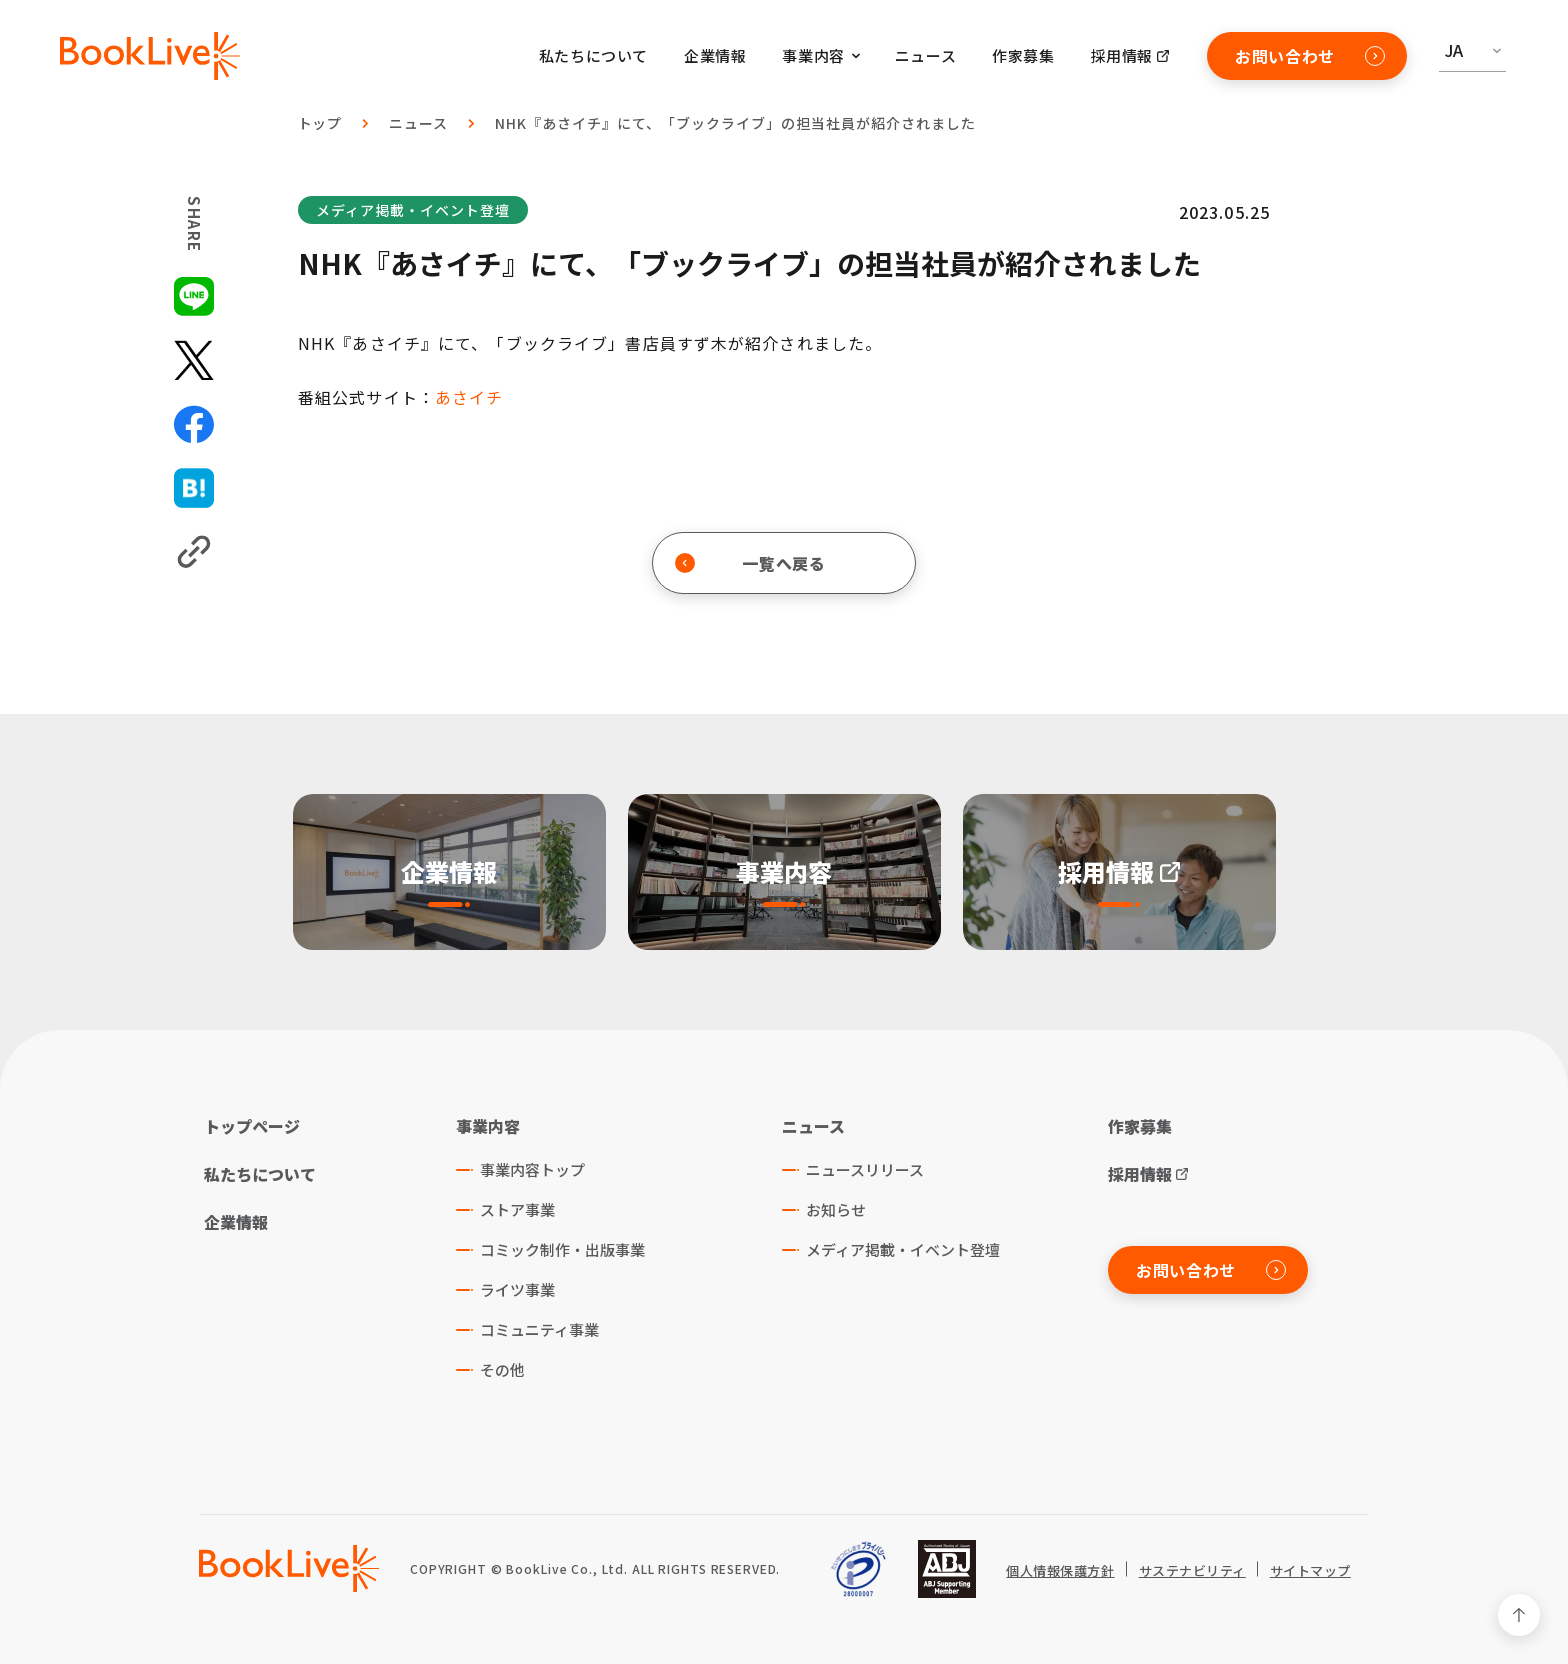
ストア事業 (517, 1209)
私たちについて (593, 55)
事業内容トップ (532, 1169)
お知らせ (836, 1209)
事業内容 (488, 1126)
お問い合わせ (1310, 56)
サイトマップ (1310, 1571)
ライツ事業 (517, 1289)
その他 (502, 1369)
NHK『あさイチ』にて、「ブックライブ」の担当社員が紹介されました (735, 123)
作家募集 (1023, 55)
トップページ (252, 1126)
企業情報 (715, 55)
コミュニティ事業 (539, 1329)
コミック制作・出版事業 (562, 1249)
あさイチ (469, 397)
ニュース (925, 55)
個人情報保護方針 (1060, 1571)
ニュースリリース (865, 1169)
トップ (320, 123)
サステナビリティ (1192, 1571)
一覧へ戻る (750, 563)
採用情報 (1122, 55)
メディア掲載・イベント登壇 (413, 210)
